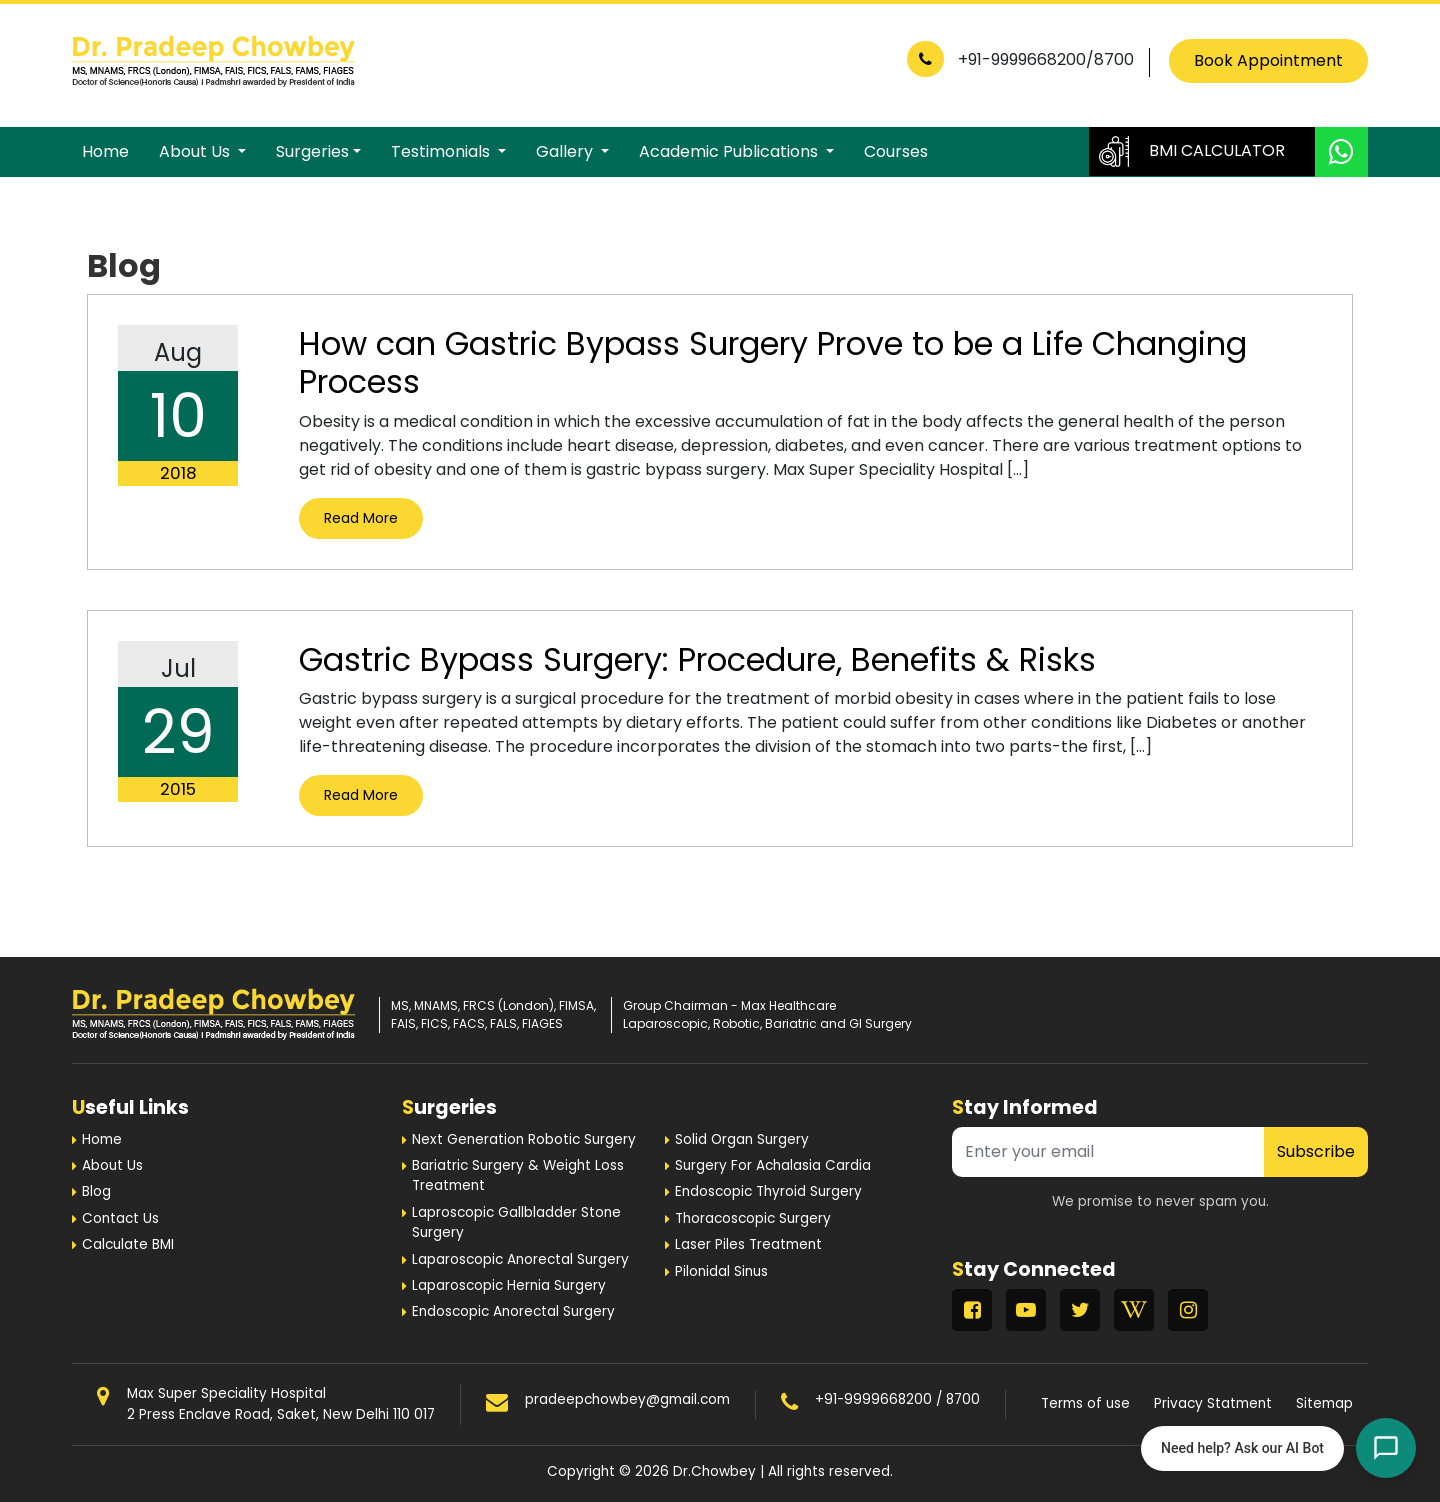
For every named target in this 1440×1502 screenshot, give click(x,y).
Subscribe (1316, 1151)
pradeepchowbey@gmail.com (627, 1399)
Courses (896, 151)
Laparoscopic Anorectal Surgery (520, 1259)
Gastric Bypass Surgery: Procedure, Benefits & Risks (697, 659)
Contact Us (120, 1218)
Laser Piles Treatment (748, 1244)
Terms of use (1085, 1403)
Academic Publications (730, 151)
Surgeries (312, 151)
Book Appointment (1268, 60)
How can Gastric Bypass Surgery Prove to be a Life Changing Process (773, 362)
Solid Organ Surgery (742, 1139)
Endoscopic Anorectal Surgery (513, 1311)
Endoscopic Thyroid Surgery (768, 1191)
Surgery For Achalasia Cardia (773, 1165)
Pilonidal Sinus (721, 1271)
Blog (96, 1191)
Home (105, 151)
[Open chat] (1386, 1448)
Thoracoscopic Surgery (753, 1218)
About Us (196, 151)
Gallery (566, 151)
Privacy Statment (1213, 1403)
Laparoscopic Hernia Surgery (509, 1285)
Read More (361, 518)
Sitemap (1324, 1403)
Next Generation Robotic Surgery (524, 1139)
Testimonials (442, 151)
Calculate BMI (128, 1244)
